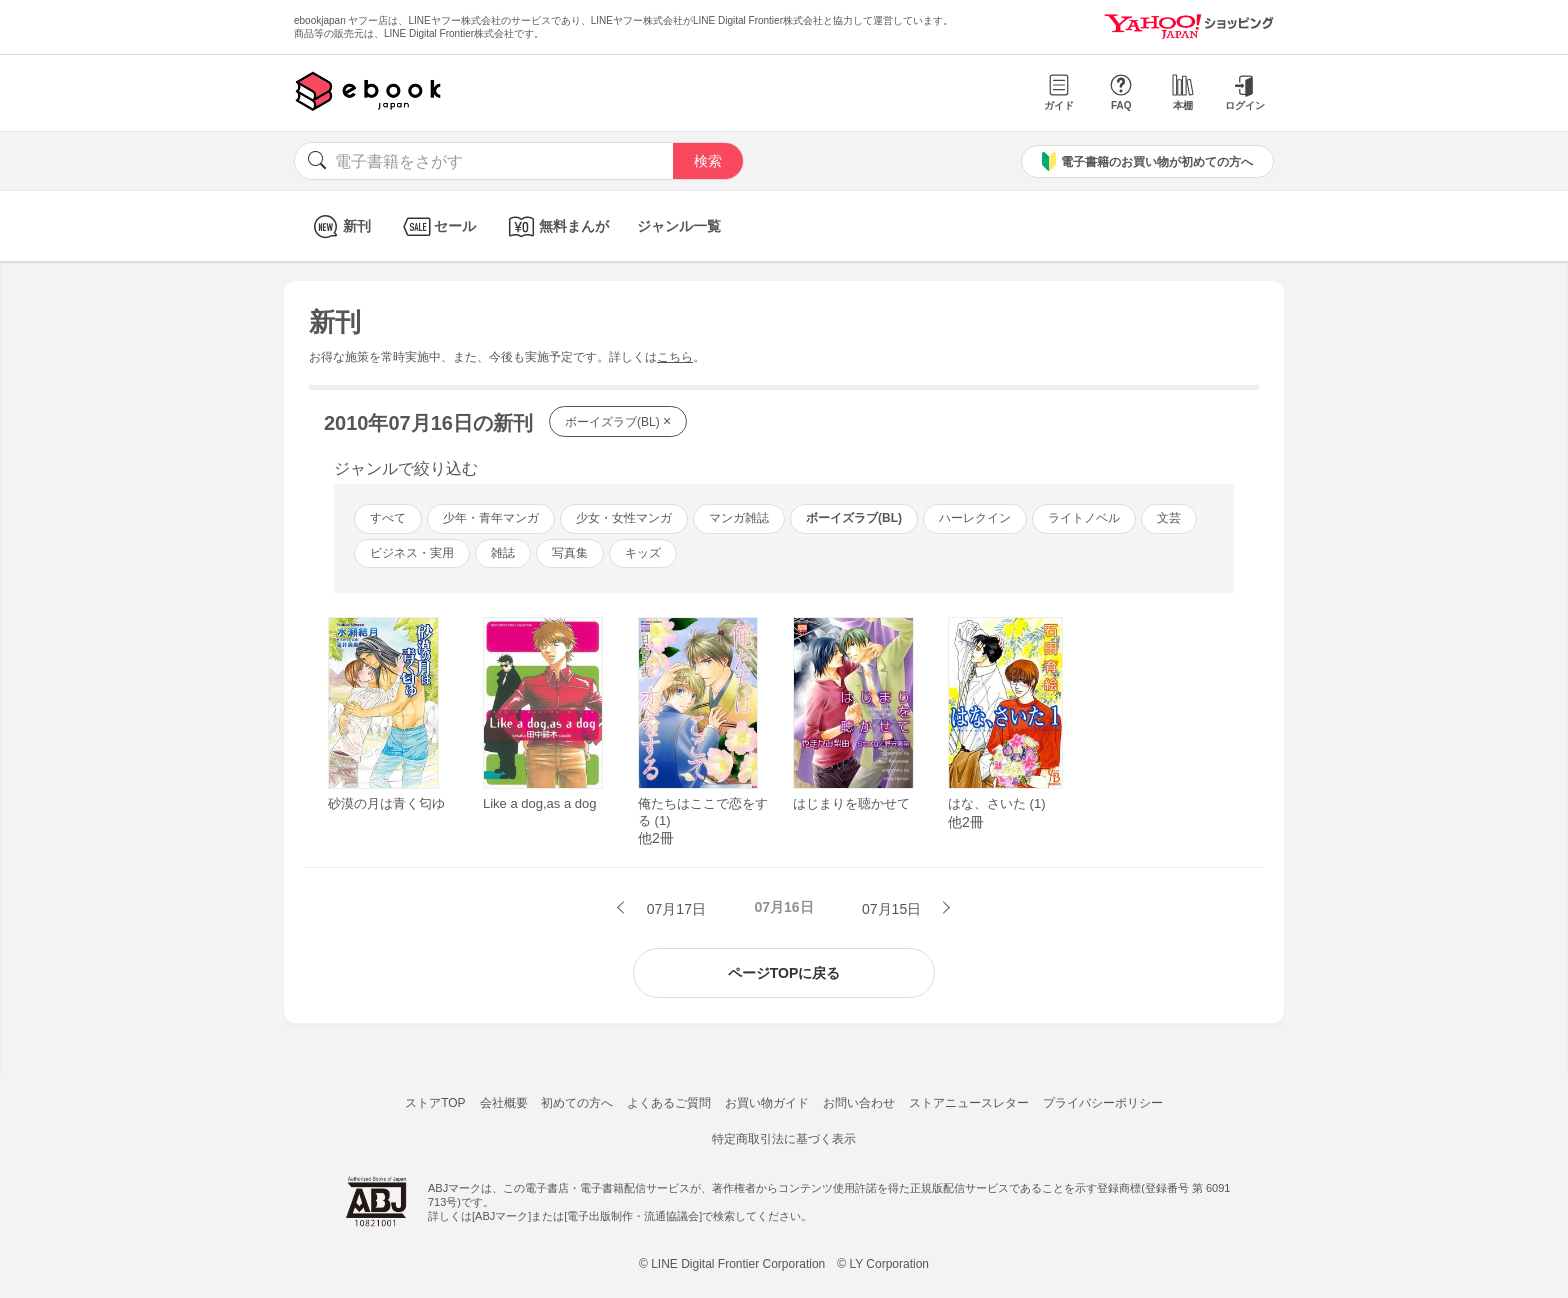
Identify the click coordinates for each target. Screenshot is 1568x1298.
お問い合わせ (859, 1103)
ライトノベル (1084, 518)
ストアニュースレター (969, 1103)
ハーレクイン (975, 518)
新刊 (339, 226)
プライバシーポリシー (1103, 1103)
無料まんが (556, 226)
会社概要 (504, 1103)
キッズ (643, 553)
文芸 (1169, 518)
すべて (388, 518)
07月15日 (893, 909)
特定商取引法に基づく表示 (784, 1139)
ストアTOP (435, 1103)
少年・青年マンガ (491, 518)
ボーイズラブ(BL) (618, 421)
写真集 (570, 553)
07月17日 (674, 909)
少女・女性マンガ (624, 518)
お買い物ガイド (767, 1103)
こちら (675, 357)
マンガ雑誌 (739, 518)
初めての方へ (577, 1103)
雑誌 (503, 553)
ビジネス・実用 (412, 553)
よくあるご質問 (669, 1103)
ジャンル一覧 (679, 226)
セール (437, 226)
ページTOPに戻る (784, 973)
